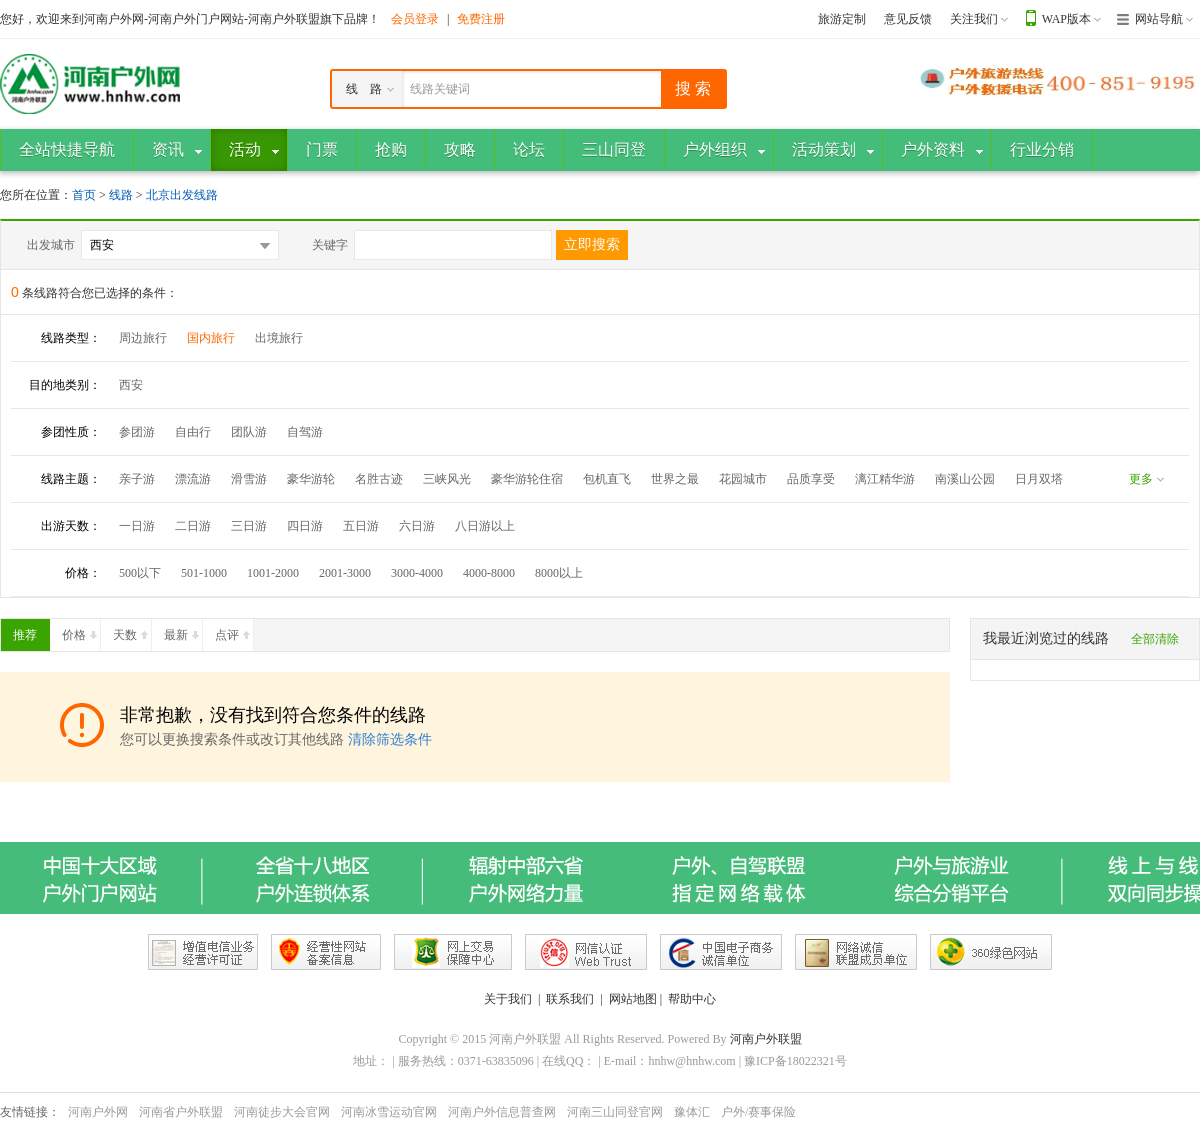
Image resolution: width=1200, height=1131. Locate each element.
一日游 (137, 526)
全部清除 (1155, 639)
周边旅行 (143, 338)
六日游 (417, 526)
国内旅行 (211, 338)
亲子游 (137, 479)
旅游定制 (842, 19)
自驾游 (305, 432)
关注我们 (974, 19)
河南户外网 (98, 1112)
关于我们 (508, 999)
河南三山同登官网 (615, 1112)
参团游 (137, 432)
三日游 (249, 526)
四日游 (305, 526)
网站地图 (633, 999)
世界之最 (675, 479)
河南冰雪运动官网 (389, 1112)
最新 (183, 631)
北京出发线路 (182, 195)
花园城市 (743, 479)
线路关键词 (440, 89)
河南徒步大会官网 (282, 1112)
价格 (81, 631)
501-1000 (204, 573)
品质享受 (811, 479)
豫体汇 (692, 1112)
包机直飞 (607, 479)
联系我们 (570, 999)
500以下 (140, 573)
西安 (131, 385)
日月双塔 (1039, 479)
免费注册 (481, 19)
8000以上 (559, 573)
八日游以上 (485, 526)
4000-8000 (489, 573)
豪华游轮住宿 (527, 479)
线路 (122, 195)
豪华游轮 (311, 479)
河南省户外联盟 (181, 1112)
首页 (84, 195)
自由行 (193, 432)
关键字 (330, 245)
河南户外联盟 (766, 1039)
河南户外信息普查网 (502, 1112)
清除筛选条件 (390, 739)
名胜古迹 (379, 479)
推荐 (31, 631)
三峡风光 (447, 479)
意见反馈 (908, 19)
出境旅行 (279, 338)
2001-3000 (345, 573)
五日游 (361, 526)
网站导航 (1159, 19)
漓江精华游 (885, 479)
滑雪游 (249, 479)
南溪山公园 (965, 479)
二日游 (193, 526)
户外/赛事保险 (758, 1112)
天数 (132, 631)
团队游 (249, 432)
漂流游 (193, 479)
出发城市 (51, 245)
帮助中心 (692, 999)
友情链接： (30, 1112)
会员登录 (415, 19)
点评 (234, 631)
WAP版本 (1066, 19)
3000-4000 (417, 573)
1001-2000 (273, 573)
